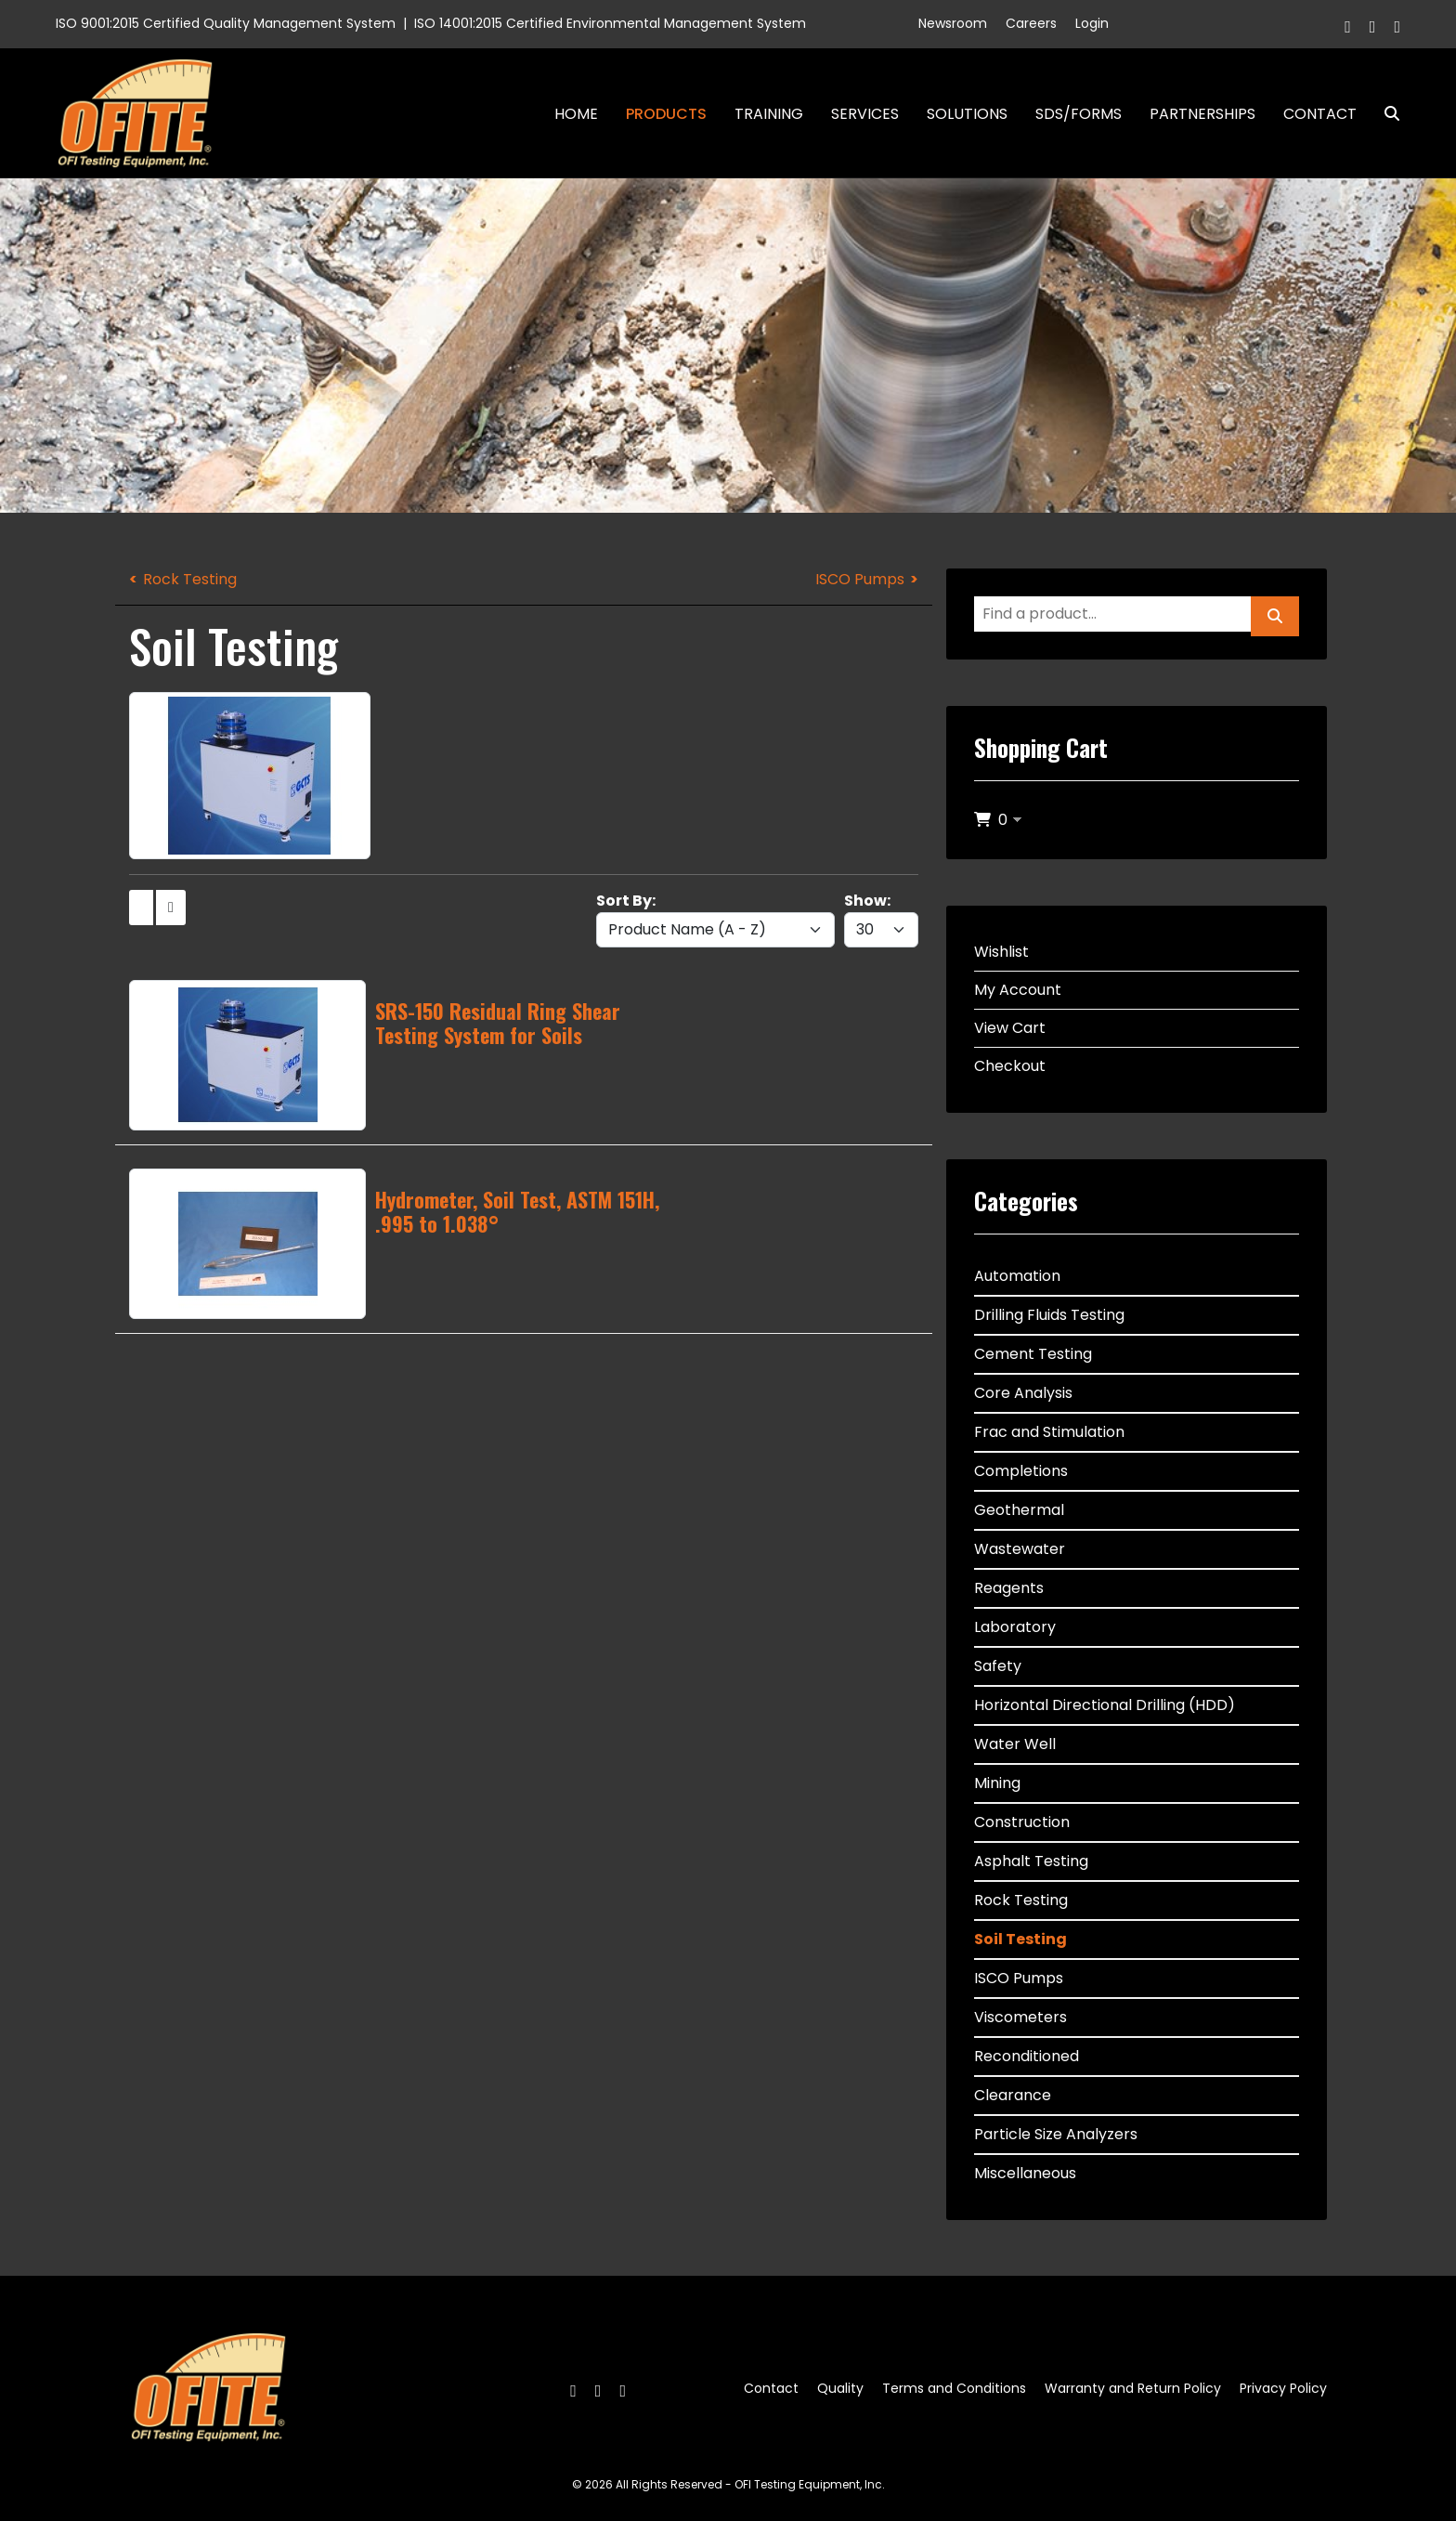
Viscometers (1020, 2017)
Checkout (1010, 1066)
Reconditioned (1026, 2056)
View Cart (1010, 1027)
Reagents (1009, 1588)
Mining (997, 1783)
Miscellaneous (1025, 2173)
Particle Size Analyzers (1056, 2134)
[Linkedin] (1397, 26)
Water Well (1015, 1744)
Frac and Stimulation (1049, 1432)
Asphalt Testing (1031, 1861)
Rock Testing (190, 579)
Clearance (1012, 2095)
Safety (997, 1666)
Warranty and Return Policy (1133, 2388)
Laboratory (1015, 1627)
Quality (840, 2388)
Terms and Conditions (954, 2388)
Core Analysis (1023, 1393)
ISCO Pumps (859, 579)
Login (1092, 23)
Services (865, 113)
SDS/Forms (1078, 113)
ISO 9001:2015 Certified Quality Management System (226, 23)
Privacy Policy (1283, 2388)
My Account (1017, 989)
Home (576, 113)
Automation (1017, 1276)
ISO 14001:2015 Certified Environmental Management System (610, 23)
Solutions (967, 113)
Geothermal (1019, 1510)
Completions (1021, 1471)
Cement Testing (1033, 1354)
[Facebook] (1348, 26)
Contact (1320, 113)
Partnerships (1202, 113)
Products (666, 113)
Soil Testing (1020, 1939)
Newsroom (952, 23)
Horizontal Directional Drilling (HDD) (1104, 1705)
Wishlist (1001, 951)
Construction (1022, 1822)
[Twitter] (1373, 26)
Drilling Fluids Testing (1049, 1315)
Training (768, 113)
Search (1384, 113)
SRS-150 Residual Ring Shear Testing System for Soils (497, 1023)
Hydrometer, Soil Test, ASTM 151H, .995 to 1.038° (517, 1211)
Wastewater (1019, 1549)
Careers (1031, 23)
